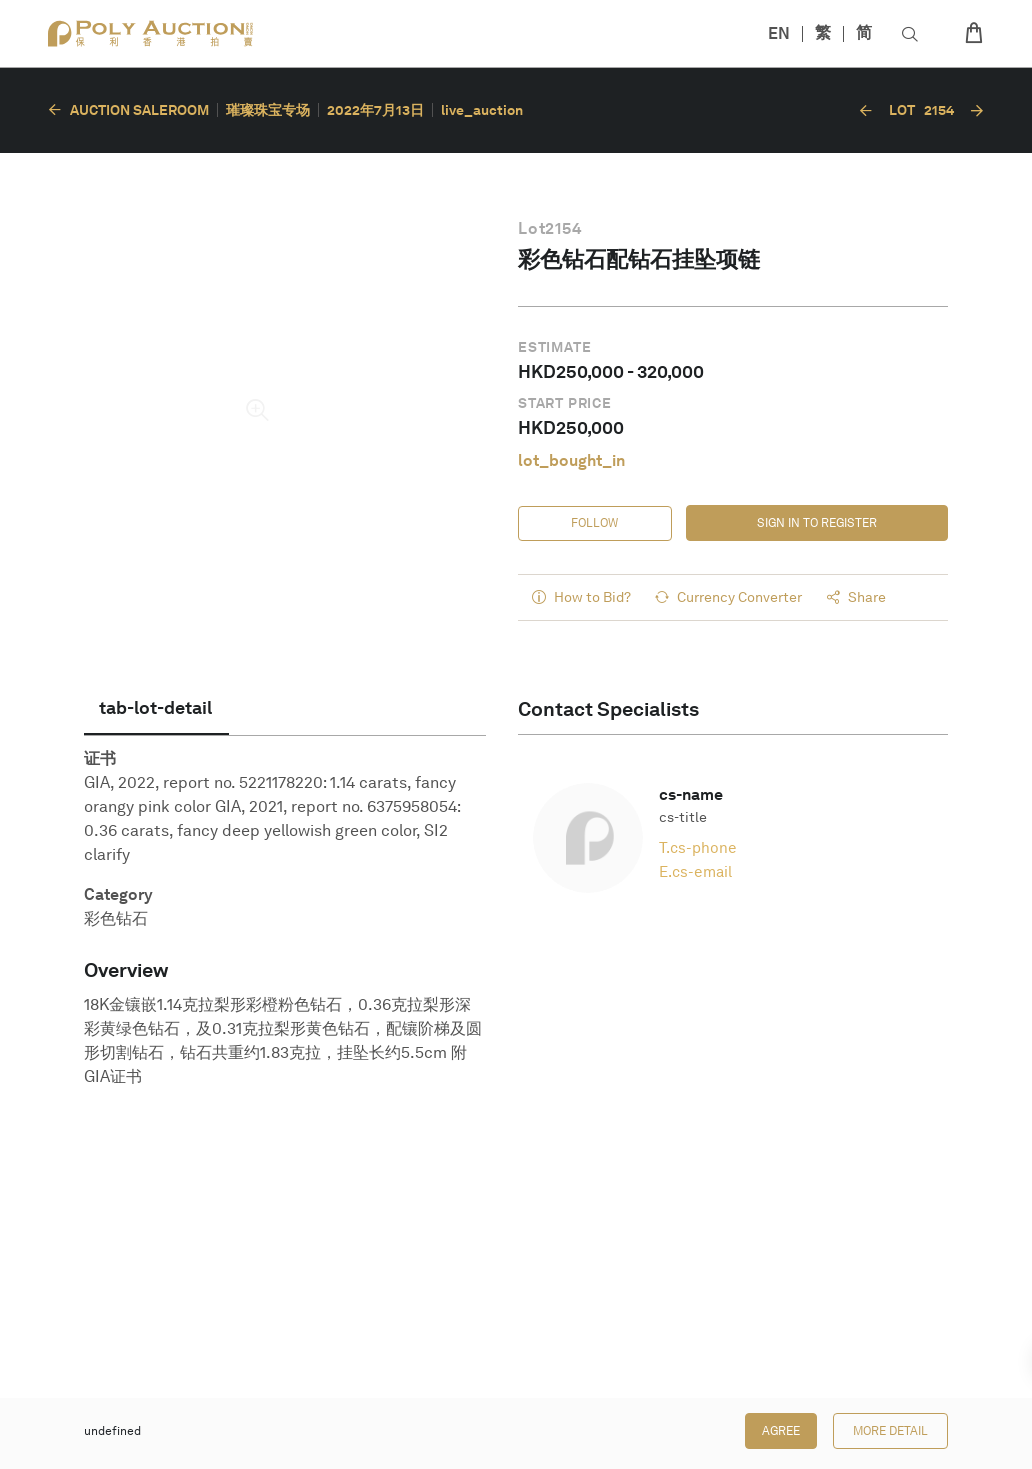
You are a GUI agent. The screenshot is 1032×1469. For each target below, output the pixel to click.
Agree (781, 1431)
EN (779, 33)
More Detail (890, 1431)
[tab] (156, 708)
